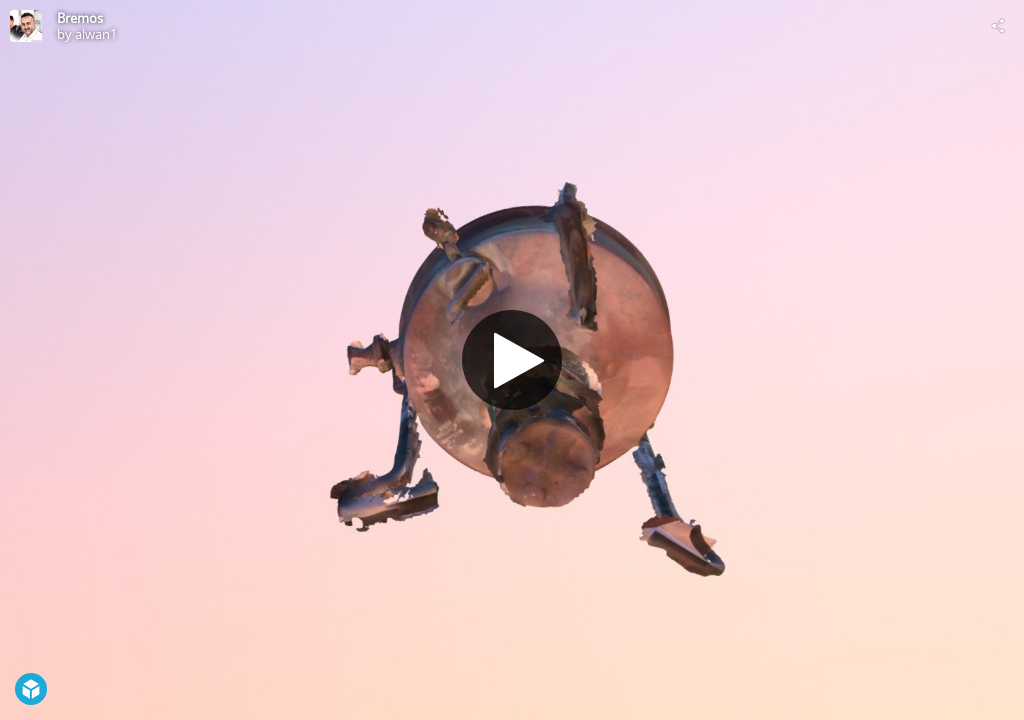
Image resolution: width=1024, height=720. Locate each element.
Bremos (80, 18)
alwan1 (96, 34)
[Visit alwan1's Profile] (26, 26)
